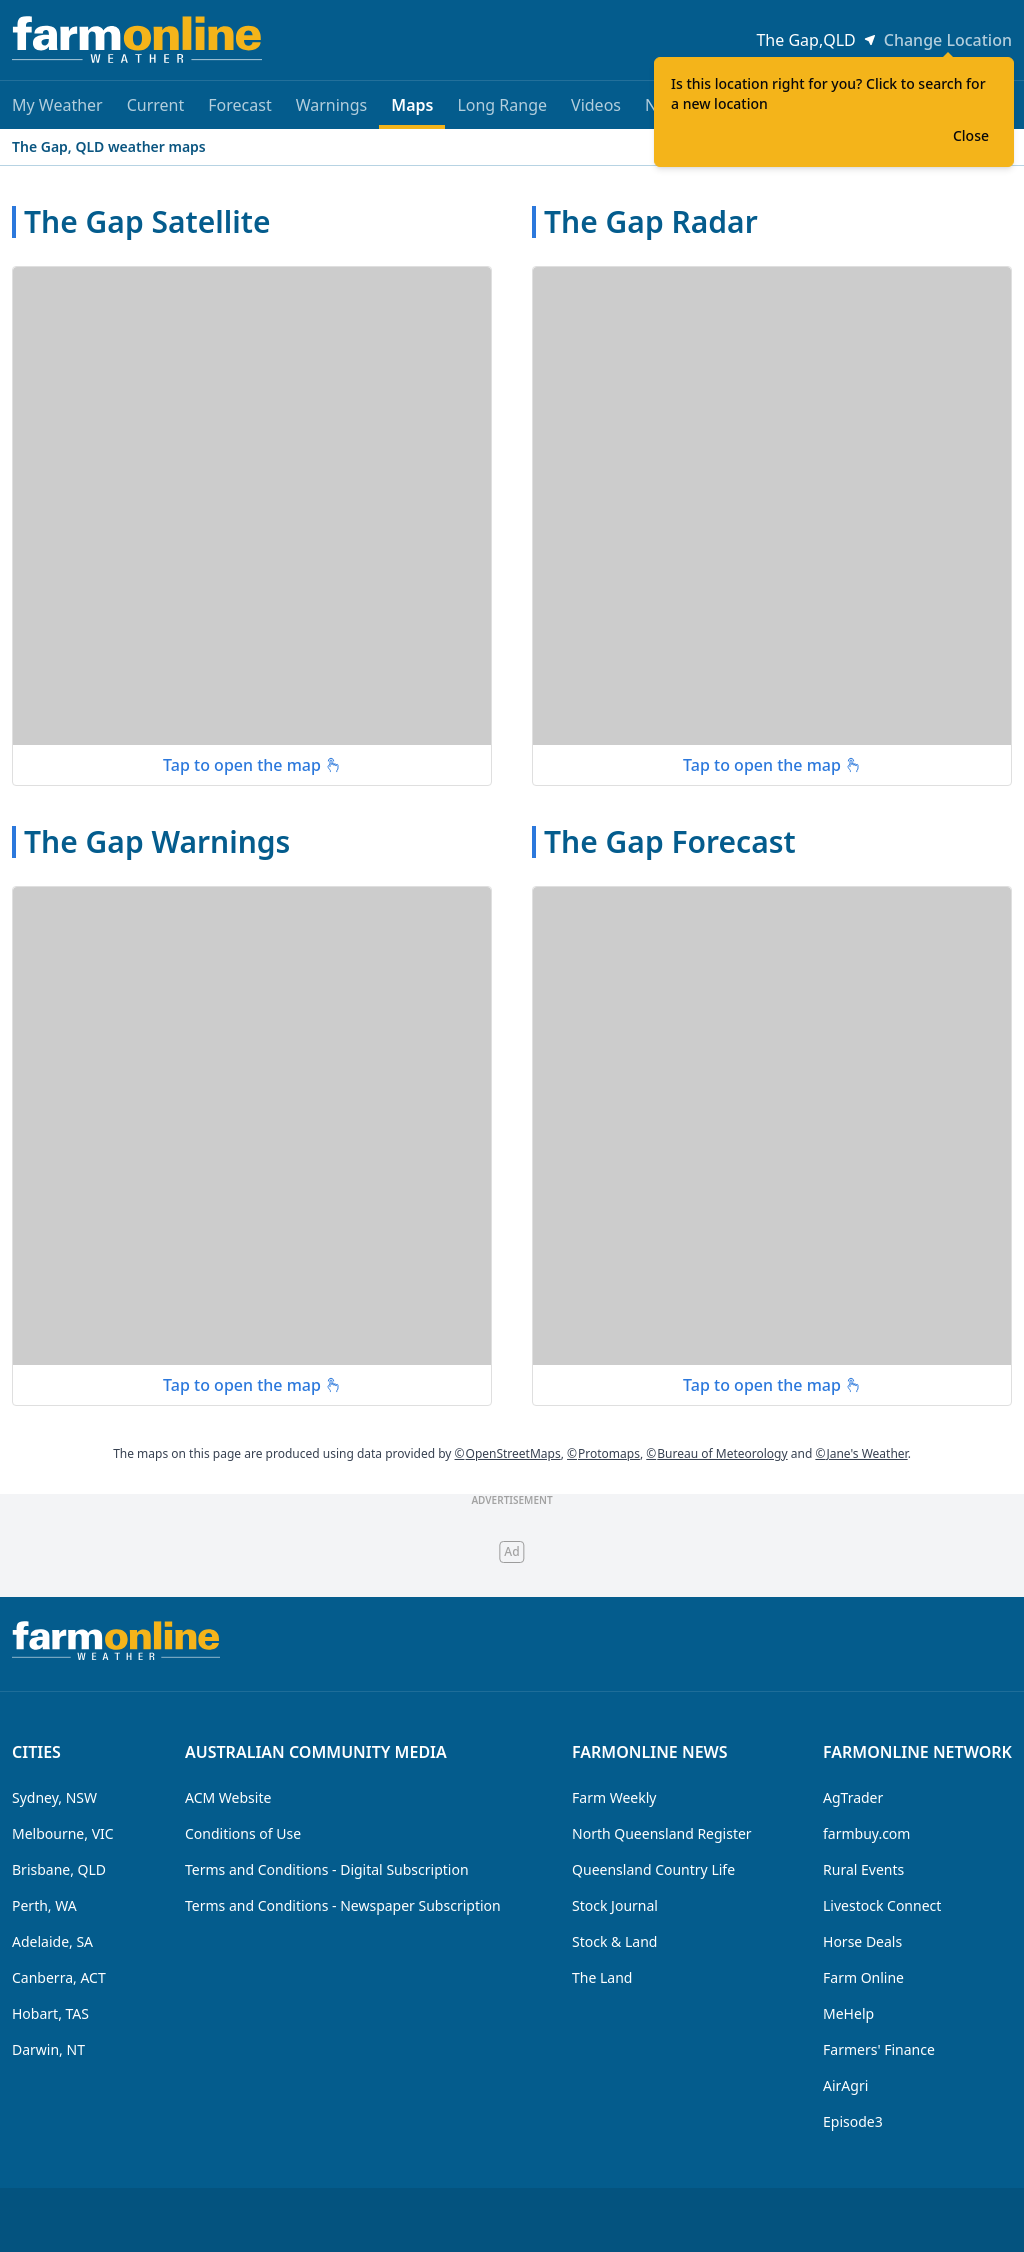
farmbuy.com (866, 1833)
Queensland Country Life (653, 1869)
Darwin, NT (48, 2049)
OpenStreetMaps (508, 1453)
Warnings (332, 105)
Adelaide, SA (52, 1941)
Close (971, 135)
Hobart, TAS (50, 2013)
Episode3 (853, 2121)
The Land (602, 1977)
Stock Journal (615, 1905)
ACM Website (228, 1797)
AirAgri (845, 2085)
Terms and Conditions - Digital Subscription (327, 1869)
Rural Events (863, 1869)
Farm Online (863, 1977)
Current (156, 105)
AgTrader (853, 1797)
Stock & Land (614, 1941)
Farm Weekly (614, 1797)
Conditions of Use (243, 1833)
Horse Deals (862, 1941)
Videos (596, 105)
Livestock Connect (882, 1905)
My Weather (57, 105)
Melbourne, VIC (63, 1833)
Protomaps (603, 1453)
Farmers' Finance (879, 2049)
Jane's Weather (861, 1453)
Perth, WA (44, 1905)
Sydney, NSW (54, 1797)
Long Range (502, 105)
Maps (412, 111)
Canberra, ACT (59, 1977)
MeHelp (848, 2013)
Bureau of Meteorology (716, 1453)
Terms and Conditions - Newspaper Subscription (343, 1905)
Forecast (239, 105)
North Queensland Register (662, 1833)
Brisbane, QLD (59, 1869)
